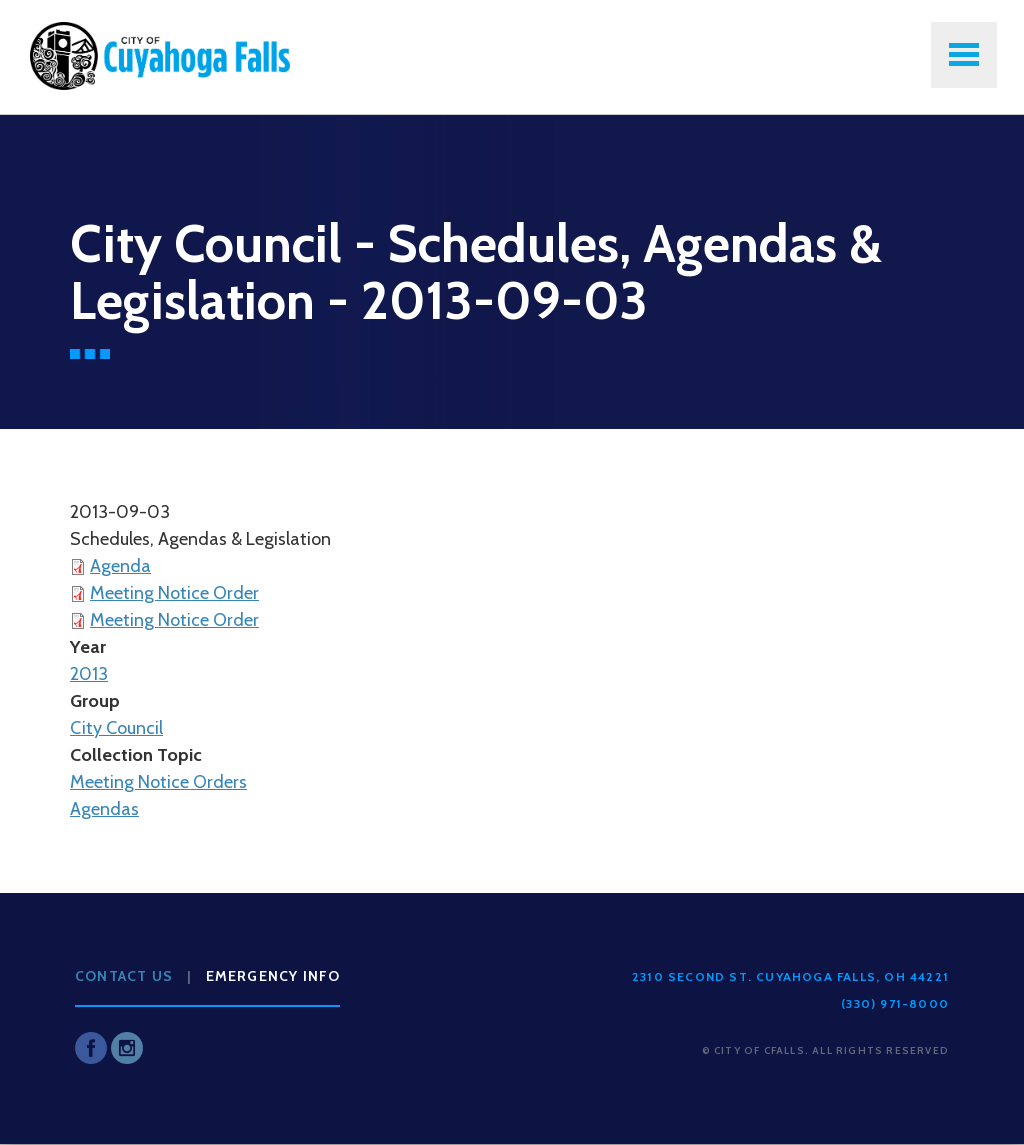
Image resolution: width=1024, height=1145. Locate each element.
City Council (116, 728)
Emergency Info (273, 976)
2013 (89, 674)
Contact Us (124, 976)
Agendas (104, 809)
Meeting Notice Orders (158, 782)
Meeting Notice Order (174, 593)
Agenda (120, 566)
